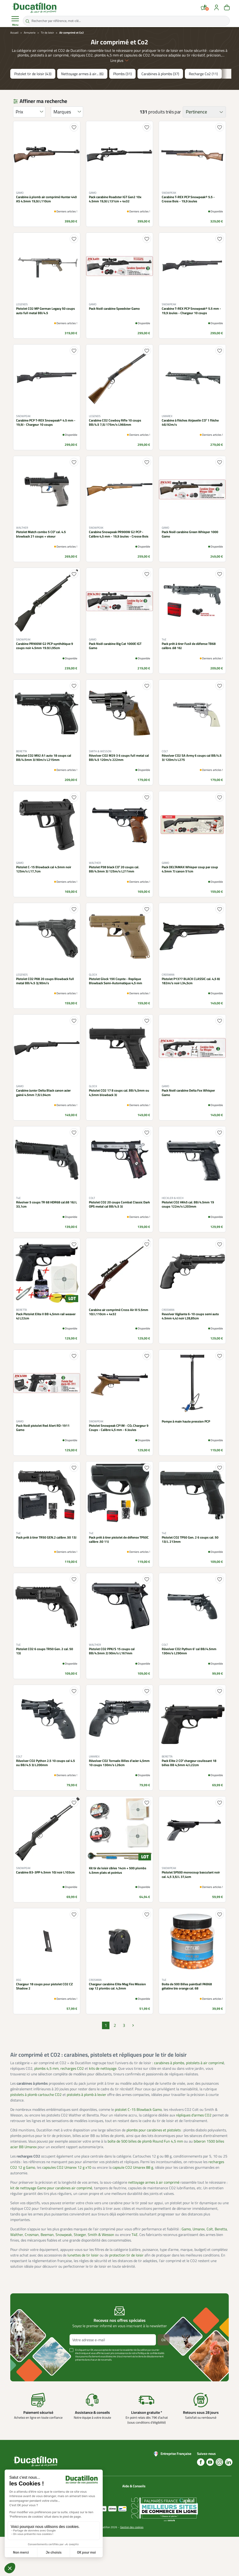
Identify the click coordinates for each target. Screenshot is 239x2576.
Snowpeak (64, 2234)
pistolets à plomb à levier (86, 2094)
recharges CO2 (72, 2068)
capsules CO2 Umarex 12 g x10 (66, 2167)
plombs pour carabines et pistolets (154, 2129)
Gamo (186, 2228)
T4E (135, 2234)
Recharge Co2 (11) (206, 73)
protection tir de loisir (126, 2255)
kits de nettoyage (102, 2068)
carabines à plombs (169, 2062)
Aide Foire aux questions (131, 2511)
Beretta (221, 2228)
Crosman (32, 2234)
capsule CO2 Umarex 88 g (132, 2167)
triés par (173, 111)
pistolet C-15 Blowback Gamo (138, 2109)
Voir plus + (26, 2366)
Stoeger (80, 2234)
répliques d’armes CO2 (193, 2115)
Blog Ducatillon (132, 2497)
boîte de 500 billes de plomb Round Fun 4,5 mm (145, 2141)
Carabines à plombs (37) (164, 73)
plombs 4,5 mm (46, 2068)
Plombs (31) (126, 73)
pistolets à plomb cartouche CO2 (36, 2094)
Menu (15, 21)
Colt (210, 2228)
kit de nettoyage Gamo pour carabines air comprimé (51, 2187)
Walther (16, 2234)
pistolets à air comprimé (205, 2062)
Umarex (199, 2228)
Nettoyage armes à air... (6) (86, 73)
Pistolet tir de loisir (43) (36, 73)
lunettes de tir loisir (83, 2255)
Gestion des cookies (132, 2566)
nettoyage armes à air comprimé (153, 2182)
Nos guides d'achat (135, 2503)
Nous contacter (132, 2492)
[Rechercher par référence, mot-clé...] (126, 21)
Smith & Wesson (101, 2234)
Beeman (47, 2234)
